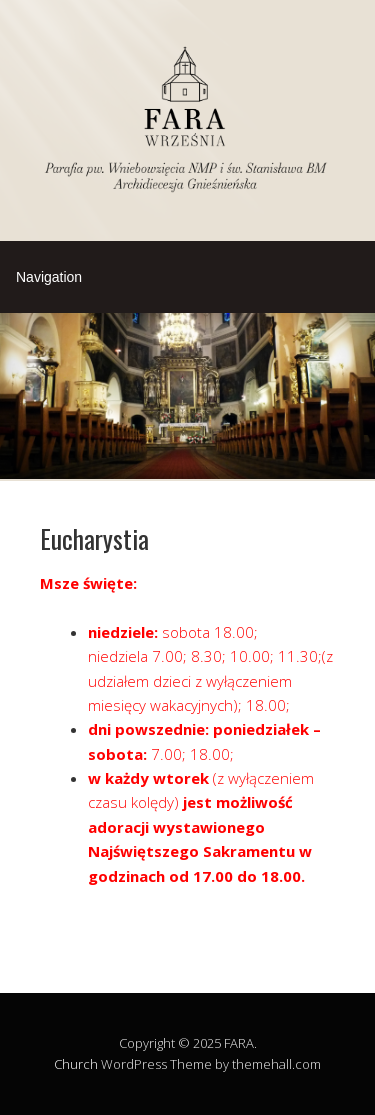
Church (76, 1064)
